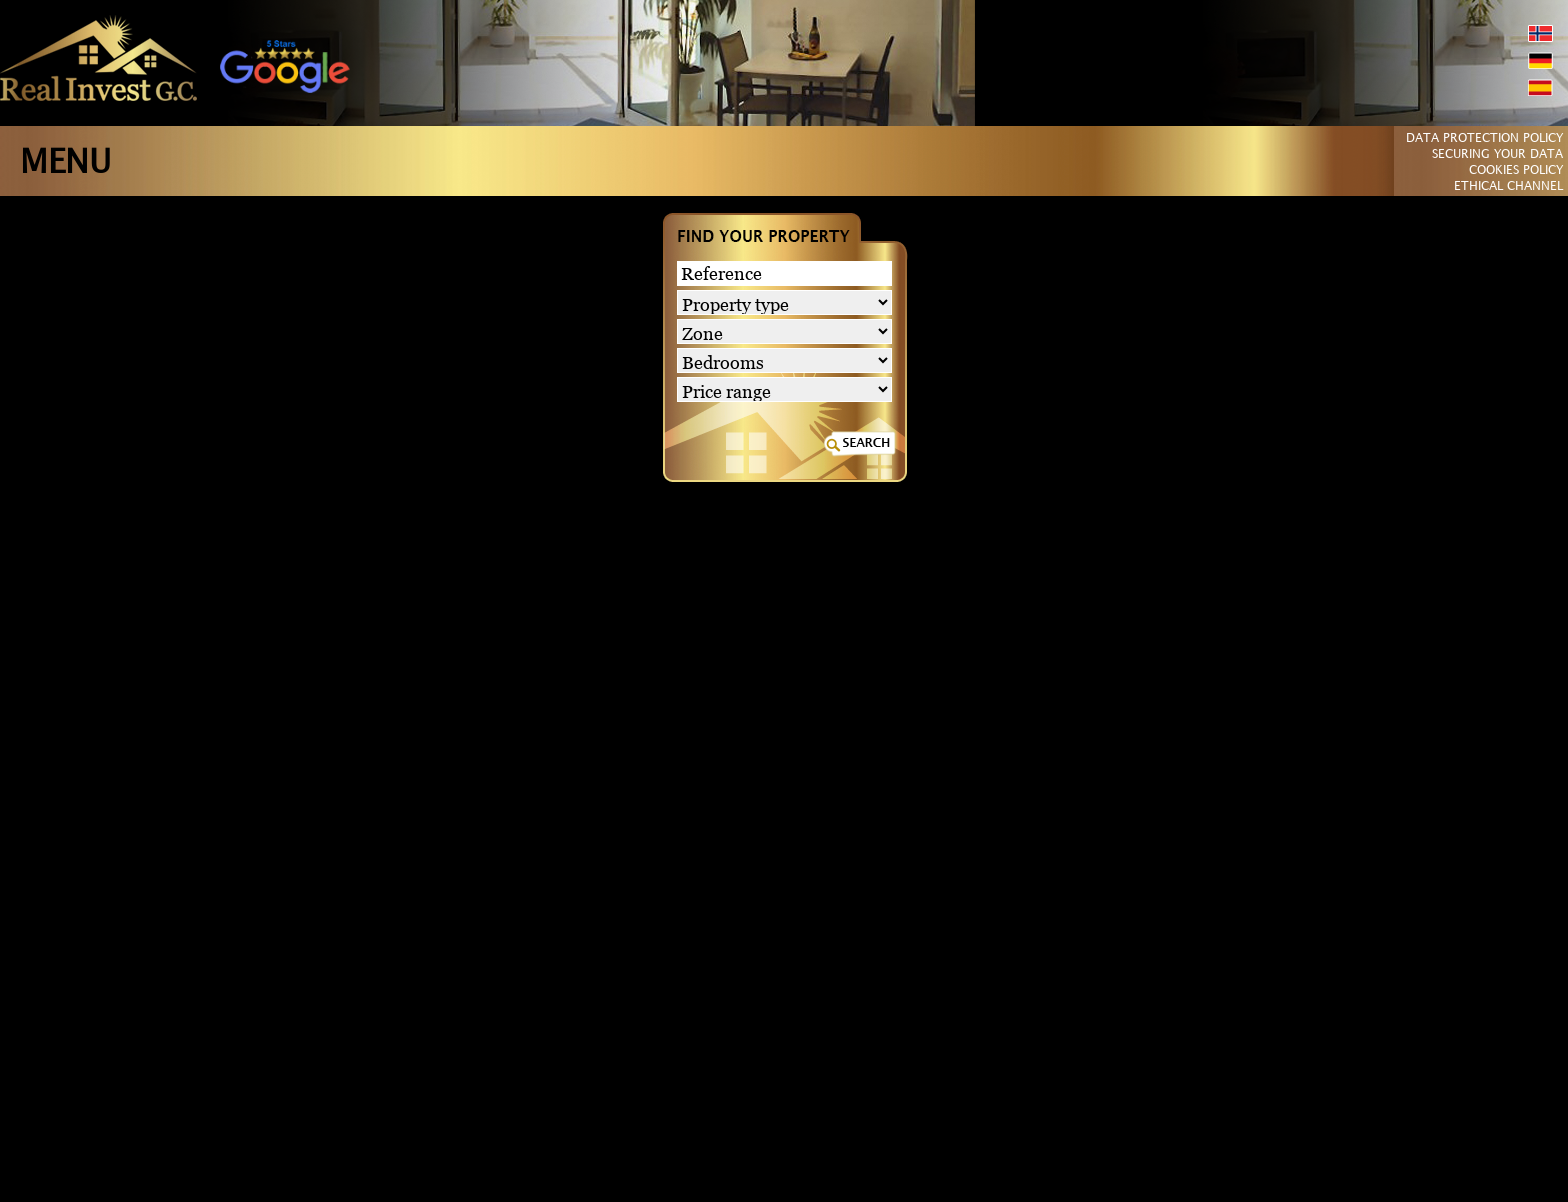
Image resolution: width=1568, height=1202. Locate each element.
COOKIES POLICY (1516, 170)
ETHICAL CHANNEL (1508, 186)
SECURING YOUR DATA (1497, 154)
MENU (65, 163)
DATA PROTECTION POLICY (1484, 138)
